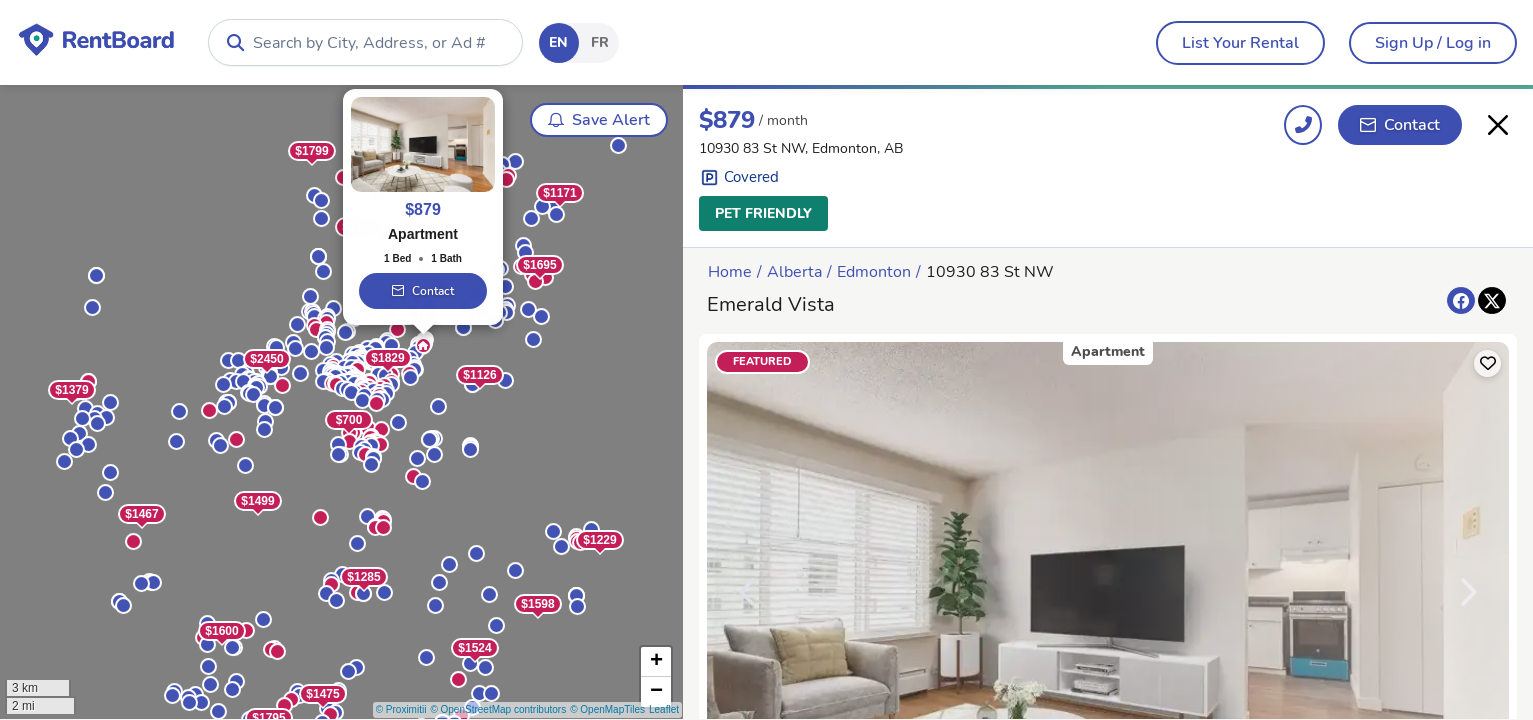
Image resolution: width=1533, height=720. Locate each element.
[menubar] (1240, 43)
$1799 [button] (311, 152)
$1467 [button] (141, 515)
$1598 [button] (537, 605)
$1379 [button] (71, 391)
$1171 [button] (559, 194)
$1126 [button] (479, 376)
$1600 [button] (221, 632)
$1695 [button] (539, 266)
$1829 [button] (387, 359)
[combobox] (365, 42)
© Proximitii (401, 709)
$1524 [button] (474, 649)
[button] (316, 330)
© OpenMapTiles (607, 709)
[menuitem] (1240, 43)
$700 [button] (349, 421)
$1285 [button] (363, 578)
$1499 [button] (257, 502)
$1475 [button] (322, 695)
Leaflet (664, 709)
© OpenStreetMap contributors (498, 709)
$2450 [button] (266, 360)
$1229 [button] (599, 541)
